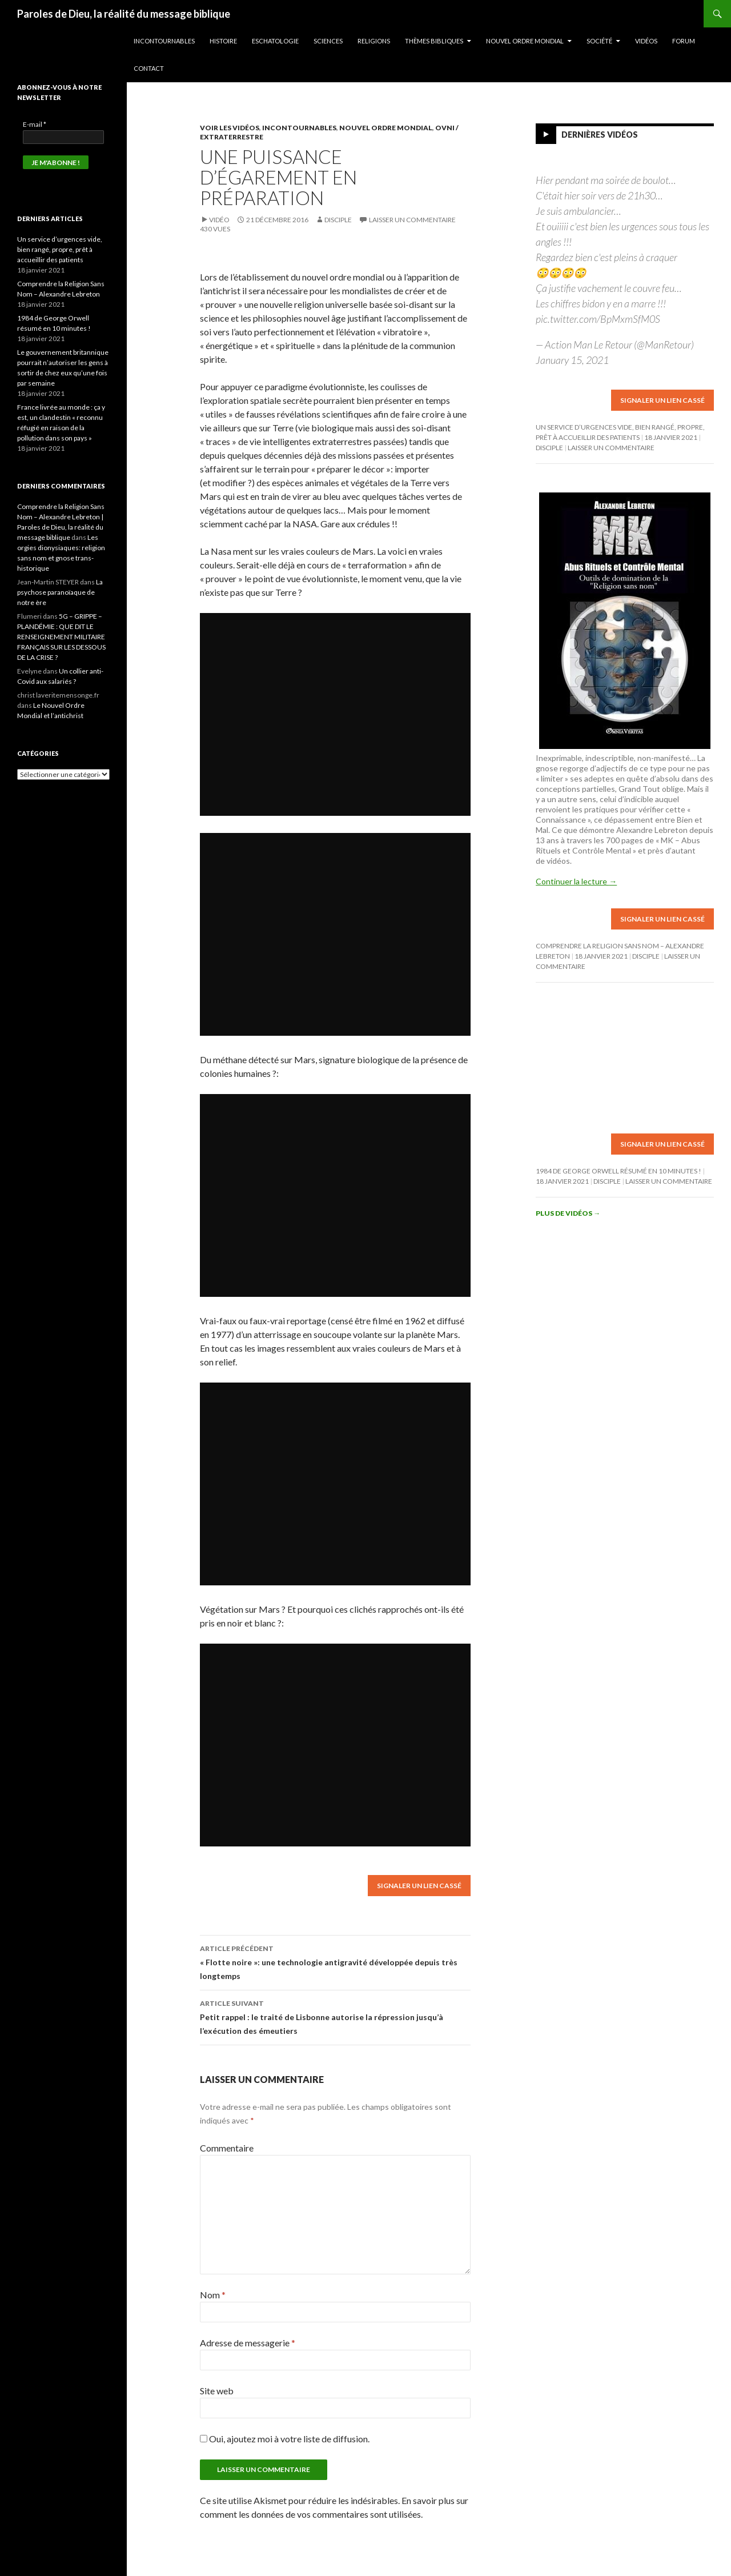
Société (599, 41)
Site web (217, 2390)
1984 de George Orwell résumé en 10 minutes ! (618, 1171)
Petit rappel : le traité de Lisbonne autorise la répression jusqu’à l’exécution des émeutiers (335, 2016)
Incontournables (164, 41)
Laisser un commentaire (412, 219)
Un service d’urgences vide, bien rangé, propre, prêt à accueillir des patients (59, 249)
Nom (213, 2294)
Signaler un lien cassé (419, 1885)
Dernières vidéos (599, 134)
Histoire (223, 41)
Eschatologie (275, 41)
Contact (149, 68)
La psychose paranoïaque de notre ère (60, 592)
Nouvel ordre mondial (525, 41)
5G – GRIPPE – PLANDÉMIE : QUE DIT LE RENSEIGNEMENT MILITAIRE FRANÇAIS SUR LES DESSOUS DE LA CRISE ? (61, 637)
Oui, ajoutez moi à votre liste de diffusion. (284, 2438)
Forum (683, 41)
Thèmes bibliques (434, 41)
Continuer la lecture (576, 881)
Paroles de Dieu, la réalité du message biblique (123, 13)
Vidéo (219, 219)
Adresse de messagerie (247, 2342)
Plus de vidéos (568, 1213)
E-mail (34, 124)
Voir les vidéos (229, 127)
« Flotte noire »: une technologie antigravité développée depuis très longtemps (335, 1961)
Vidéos (646, 41)
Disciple (338, 219)
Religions (374, 41)
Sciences (328, 41)
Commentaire (227, 2147)
